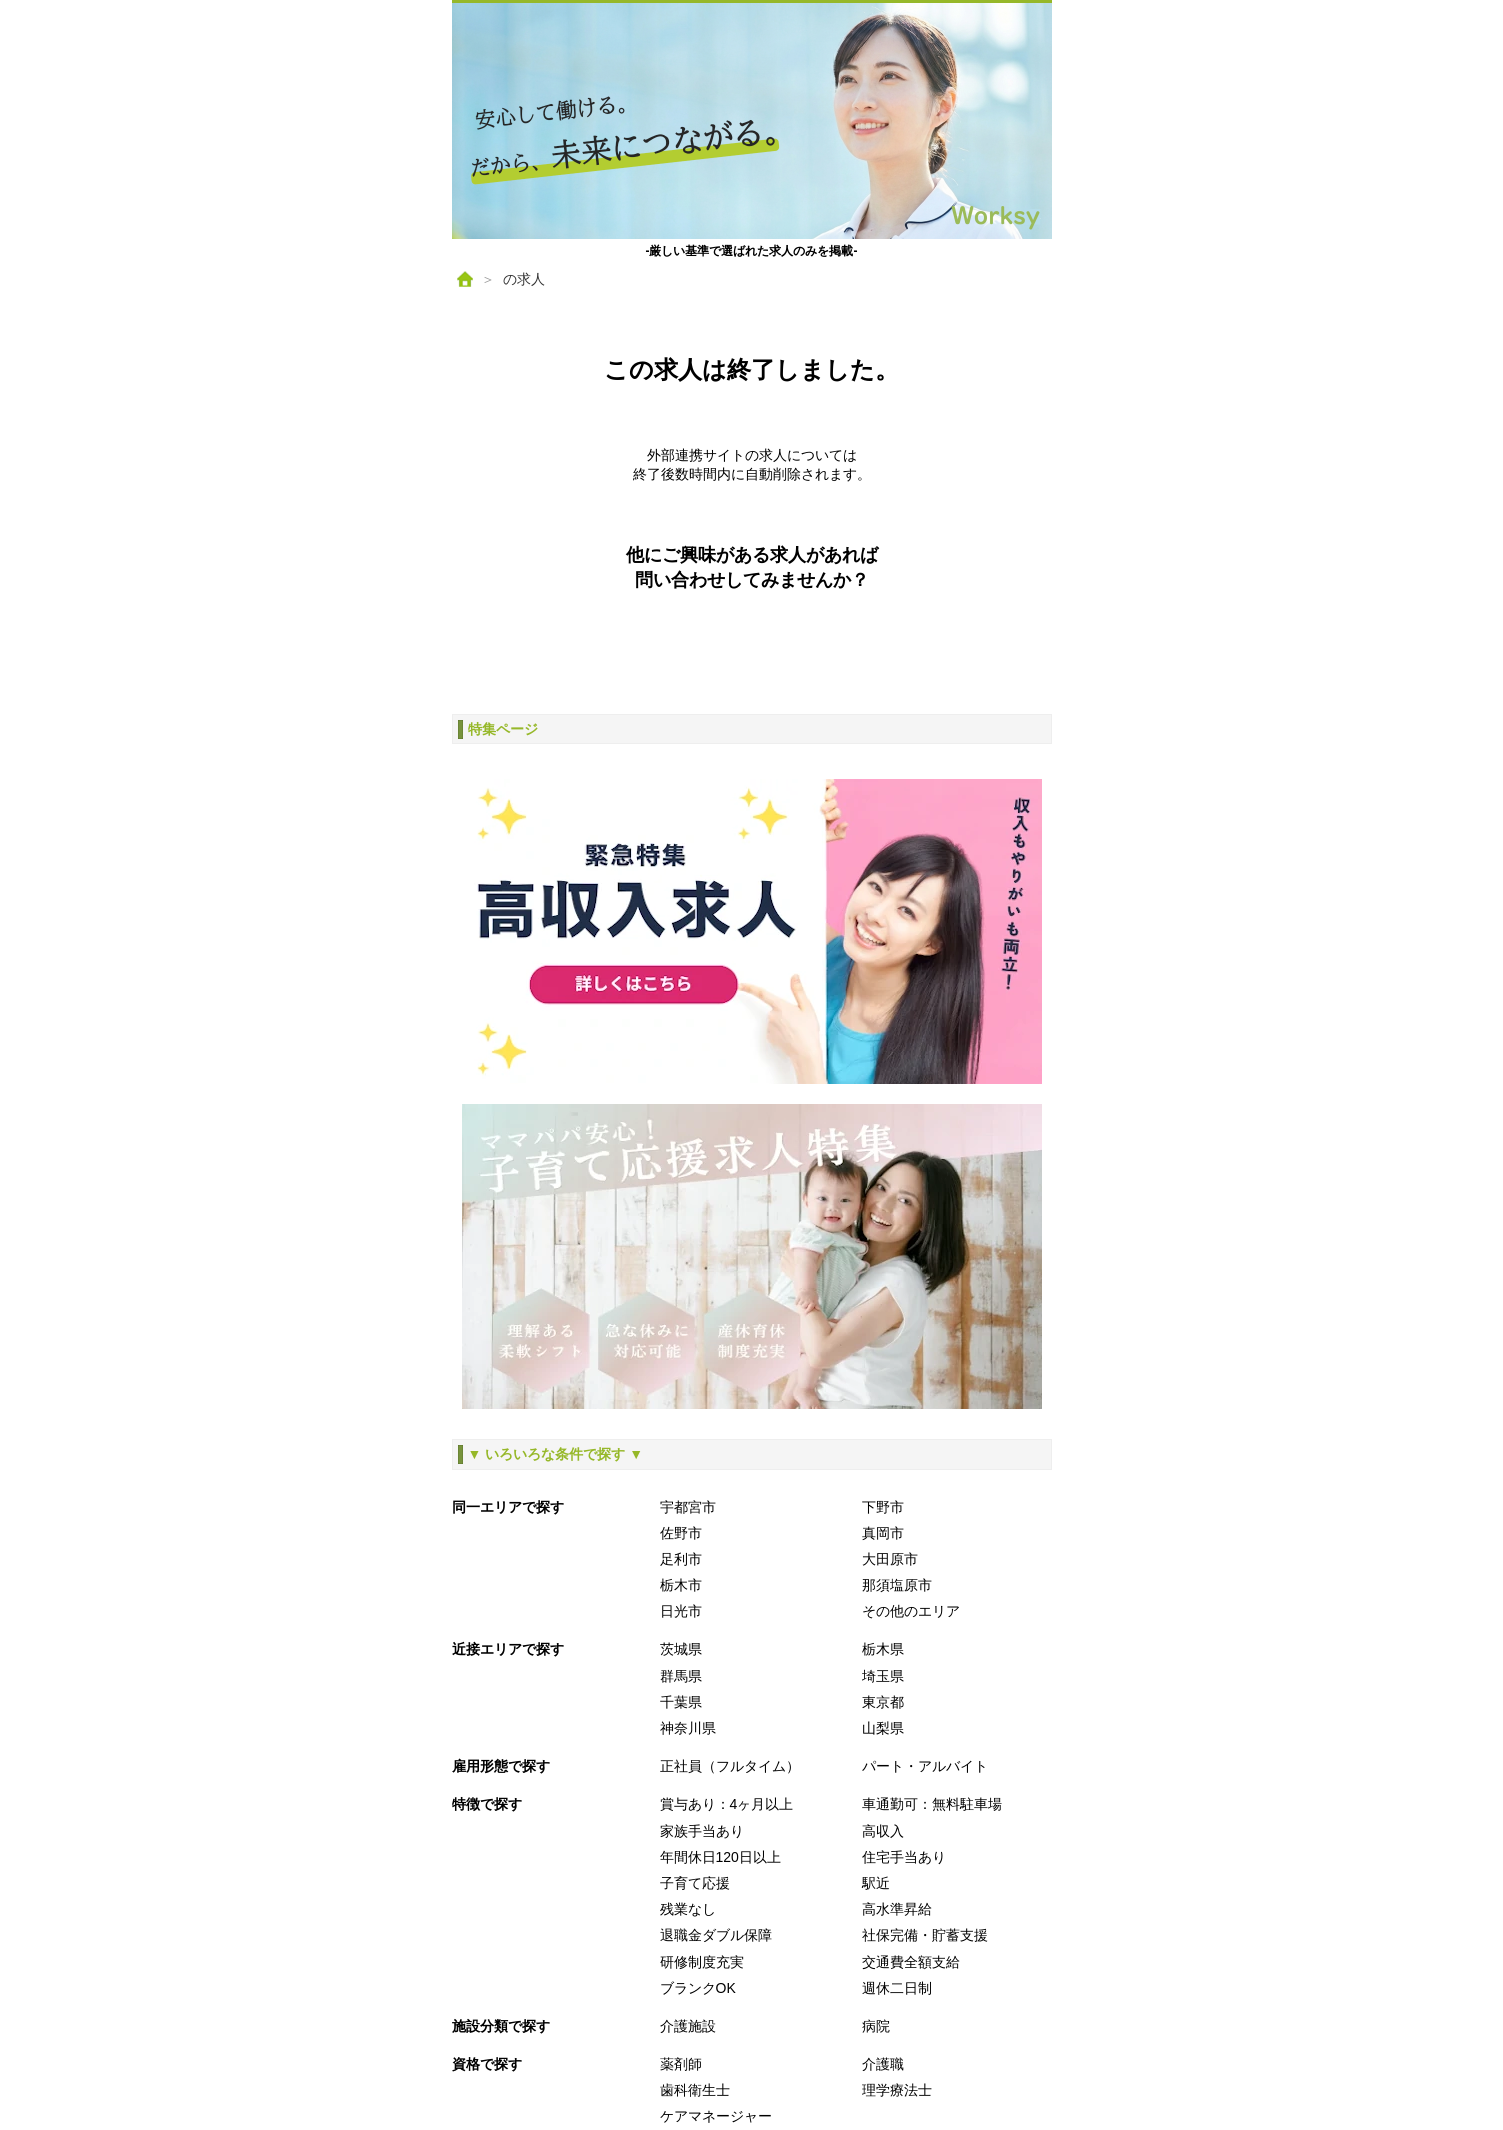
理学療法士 (897, 2090)
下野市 (883, 1507)
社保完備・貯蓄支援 (925, 1935)
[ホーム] (465, 279)
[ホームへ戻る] (752, 121)
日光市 (681, 1611)
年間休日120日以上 (720, 1857)
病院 (876, 2026)
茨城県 (681, 1649)
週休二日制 (897, 1988)
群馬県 (681, 1676)
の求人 (524, 279)
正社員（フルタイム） (730, 1766)
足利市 (681, 1559)
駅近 (876, 1883)
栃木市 (681, 1585)
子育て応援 (695, 1883)
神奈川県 (688, 1728)
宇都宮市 (688, 1507)
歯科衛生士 (695, 2090)
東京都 (883, 1702)
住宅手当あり (904, 1857)
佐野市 (681, 1533)
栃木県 (883, 1649)
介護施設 (688, 2026)
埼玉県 (883, 1676)
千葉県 (681, 1702)
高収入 (883, 1831)
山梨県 (883, 1728)
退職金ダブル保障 (716, 1935)
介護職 (883, 2064)
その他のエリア (911, 1611)
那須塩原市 (897, 1585)
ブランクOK (698, 1988)
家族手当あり (702, 1831)
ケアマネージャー (716, 2116)
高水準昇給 (897, 1909)
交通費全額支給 (911, 1962)
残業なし (688, 1909)
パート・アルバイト (925, 1766)
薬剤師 (681, 2064)
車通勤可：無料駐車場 (932, 1804)
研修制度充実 (702, 1962)
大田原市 (890, 1559)
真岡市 (883, 1533)
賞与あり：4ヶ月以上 (727, 1804)
